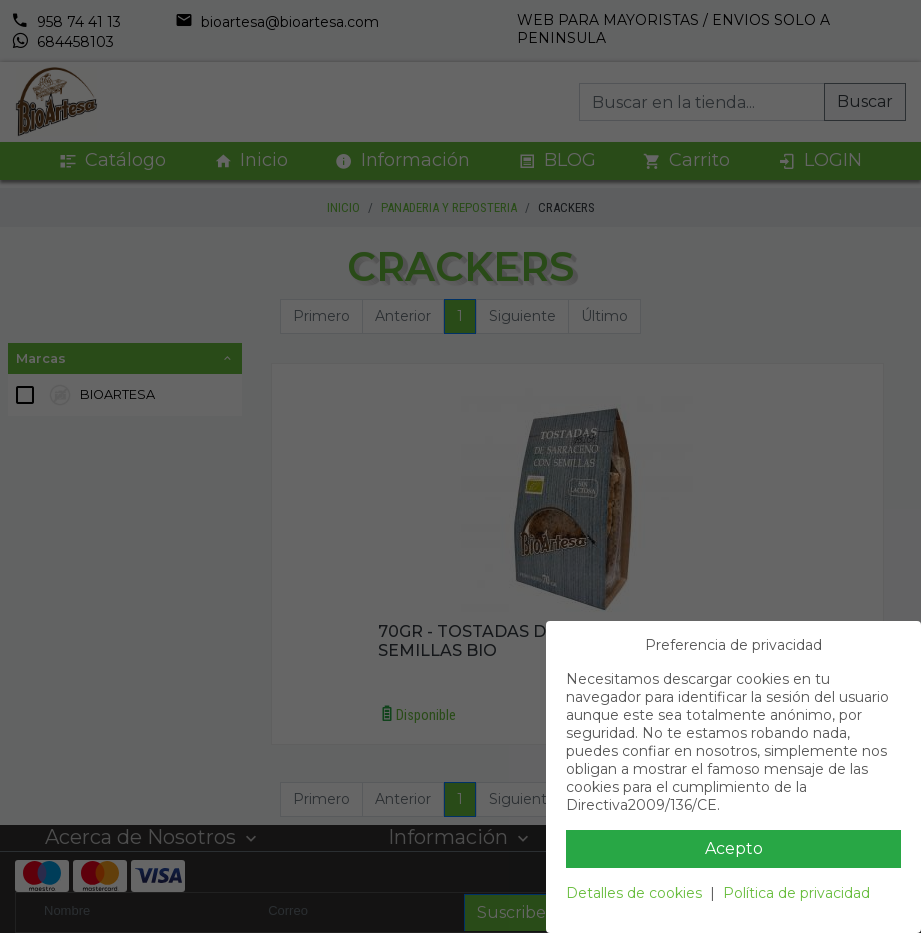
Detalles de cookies (634, 893)
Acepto (734, 848)
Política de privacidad (796, 893)
